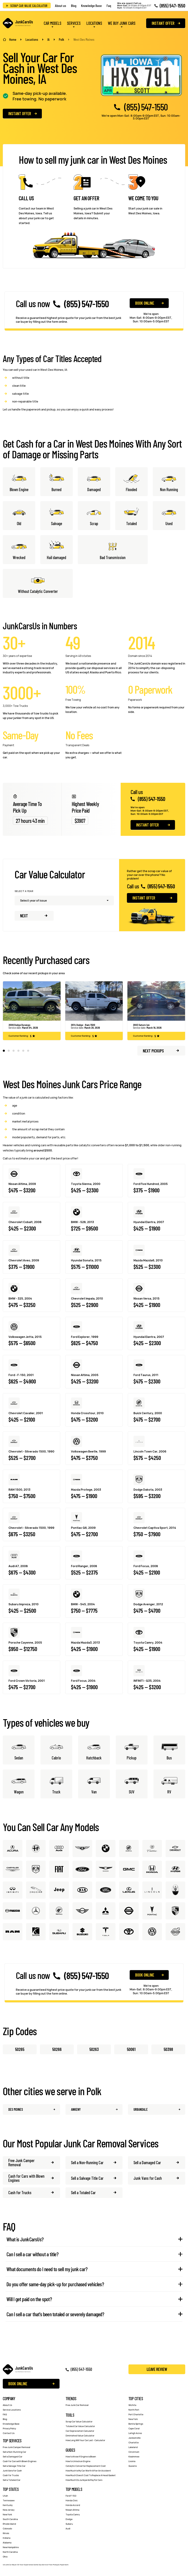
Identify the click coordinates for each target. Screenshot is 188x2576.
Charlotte (133, 2442)
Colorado (7, 2528)
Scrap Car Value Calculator (28, 5)
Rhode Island (9, 2523)
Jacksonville (134, 2437)
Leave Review (157, 2369)
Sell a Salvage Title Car (87, 2178)
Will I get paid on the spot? (29, 2299)
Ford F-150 (71, 2495)
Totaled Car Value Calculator (80, 2426)
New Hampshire (11, 2547)
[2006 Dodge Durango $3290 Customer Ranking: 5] (32, 1001)
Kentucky (7, 2505)
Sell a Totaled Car (83, 2192)
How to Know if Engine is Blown (81, 2456)
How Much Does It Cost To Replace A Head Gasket (91, 2475)
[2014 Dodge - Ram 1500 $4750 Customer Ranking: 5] (94, 1001)
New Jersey (8, 2509)
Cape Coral (134, 2428)
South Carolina (10, 2519)
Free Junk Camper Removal (21, 2162)
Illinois (6, 2533)
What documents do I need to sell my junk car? (47, 2269)
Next (24, 915)
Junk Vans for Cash (147, 2178)
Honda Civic (72, 2500)
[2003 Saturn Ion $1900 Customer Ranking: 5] (156, 1001)
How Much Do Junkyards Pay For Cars (84, 2480)
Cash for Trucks (19, 2192)
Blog (73, 5)
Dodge (69, 2519)
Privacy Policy (9, 2428)
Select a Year (24, 891)
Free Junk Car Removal (77, 2405)
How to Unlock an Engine (78, 2461)
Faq (109, 5)
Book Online (144, 303)
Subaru (69, 2523)
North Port (133, 2409)
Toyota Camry (73, 2514)
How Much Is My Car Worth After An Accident (88, 2470)
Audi (68, 2528)
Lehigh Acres (135, 2433)
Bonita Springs (135, 2423)
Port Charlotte (135, 2414)
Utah (5, 2495)
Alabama (7, 2542)
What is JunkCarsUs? (25, 2239)
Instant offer (163, 23)
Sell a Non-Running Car (87, 2162)
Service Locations (12, 2409)
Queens (132, 2465)
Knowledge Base (91, 5)
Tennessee (9, 2500)
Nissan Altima (72, 2509)
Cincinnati (133, 2451)
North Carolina (10, 2552)
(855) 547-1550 (172, 5)
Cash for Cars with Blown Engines (26, 2178)
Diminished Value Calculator (80, 2435)
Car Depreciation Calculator (80, 2430)
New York (133, 2419)
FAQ (5, 2414)
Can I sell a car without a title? (32, 2254)
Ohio (5, 2556)
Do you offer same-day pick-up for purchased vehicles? (55, 2284)
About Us (7, 2405)
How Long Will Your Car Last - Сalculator (85, 2440)
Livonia (131, 2461)
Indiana (6, 2537)
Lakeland (133, 2447)
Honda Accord (73, 2505)
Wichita (132, 2405)
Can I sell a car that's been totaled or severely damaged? (55, 2314)
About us (60, 5)
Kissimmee (133, 2456)
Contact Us (8, 2433)
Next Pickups (153, 1050)
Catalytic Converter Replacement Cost (86, 2465)
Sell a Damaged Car (147, 2162)
